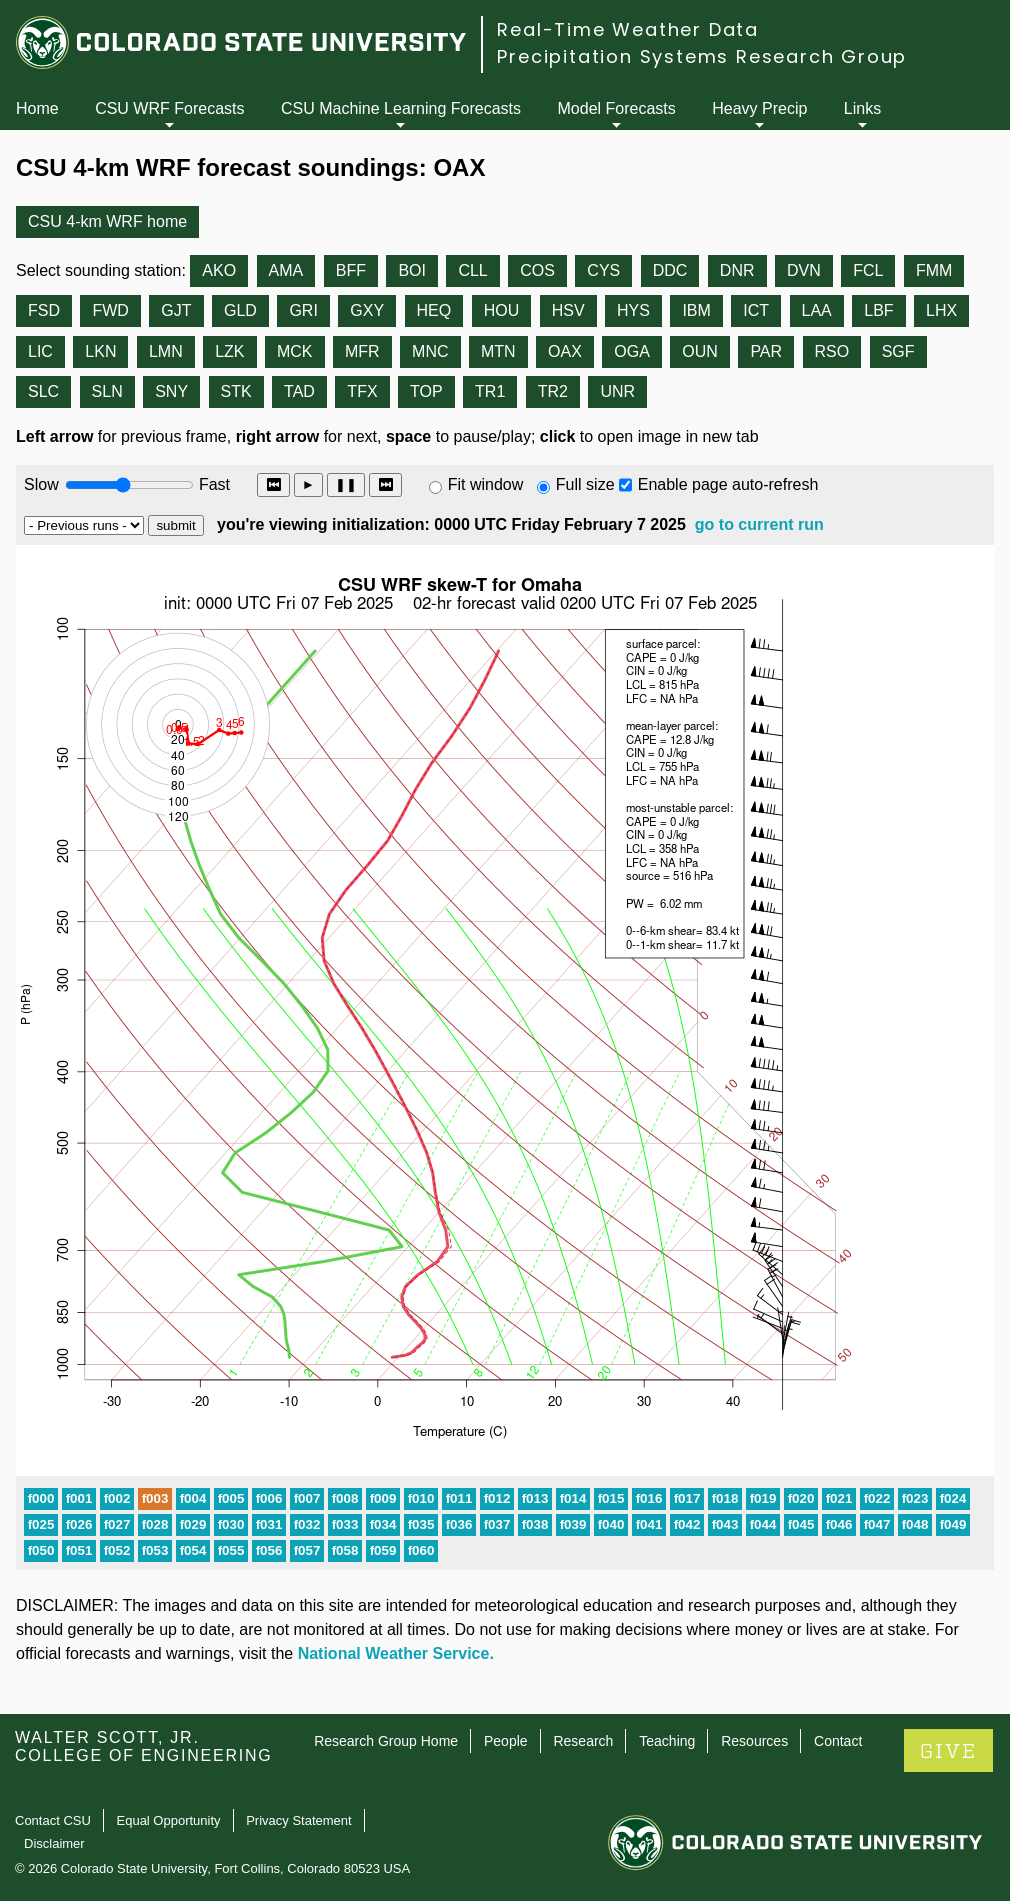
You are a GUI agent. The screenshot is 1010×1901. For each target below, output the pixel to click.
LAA (817, 310)
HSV (568, 310)
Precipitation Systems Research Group (702, 56)
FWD (110, 310)
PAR (766, 351)
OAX (565, 351)
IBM (696, 310)
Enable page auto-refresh (728, 484)
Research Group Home (386, 1741)
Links (862, 108)
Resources (754, 1741)
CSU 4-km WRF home (107, 221)
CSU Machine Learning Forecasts (401, 108)
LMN (166, 351)
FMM (934, 270)
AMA (286, 270)
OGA (632, 351)
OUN (700, 351)
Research (583, 1741)
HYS (633, 310)
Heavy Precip (759, 108)
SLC (43, 391)
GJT (176, 310)
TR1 (490, 391)
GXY (367, 310)
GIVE (948, 1751)
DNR (737, 270)
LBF (878, 310)
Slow (41, 484)
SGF (898, 351)
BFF (351, 270)
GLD (240, 310)
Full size (585, 484)
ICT (756, 310)
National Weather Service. (396, 1653)
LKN (100, 351)
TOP (426, 391)
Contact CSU (53, 1820)
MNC (430, 351)
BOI (412, 270)
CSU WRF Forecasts (169, 108)
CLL (472, 270)
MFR (362, 351)
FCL (868, 270)
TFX (362, 391)
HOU (502, 310)
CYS (603, 270)
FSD (44, 310)
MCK (295, 351)
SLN (107, 391)
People (506, 1741)
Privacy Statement (299, 1820)
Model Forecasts (617, 108)
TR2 (553, 391)
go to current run (759, 524)
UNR (617, 391)
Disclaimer (54, 1843)
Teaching (667, 1741)
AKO (219, 270)
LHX (941, 310)
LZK (229, 351)
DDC (670, 270)
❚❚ (346, 484)
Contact (838, 1741)
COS (537, 270)
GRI (303, 310)
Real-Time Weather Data (628, 29)
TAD (299, 391)
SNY (171, 391)
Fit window (486, 484)
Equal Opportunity (169, 1820)
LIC (40, 351)
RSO (832, 351)
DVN (804, 270)
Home (37, 108)
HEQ (434, 310)
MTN (498, 351)
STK (236, 391)
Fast (213, 484)
